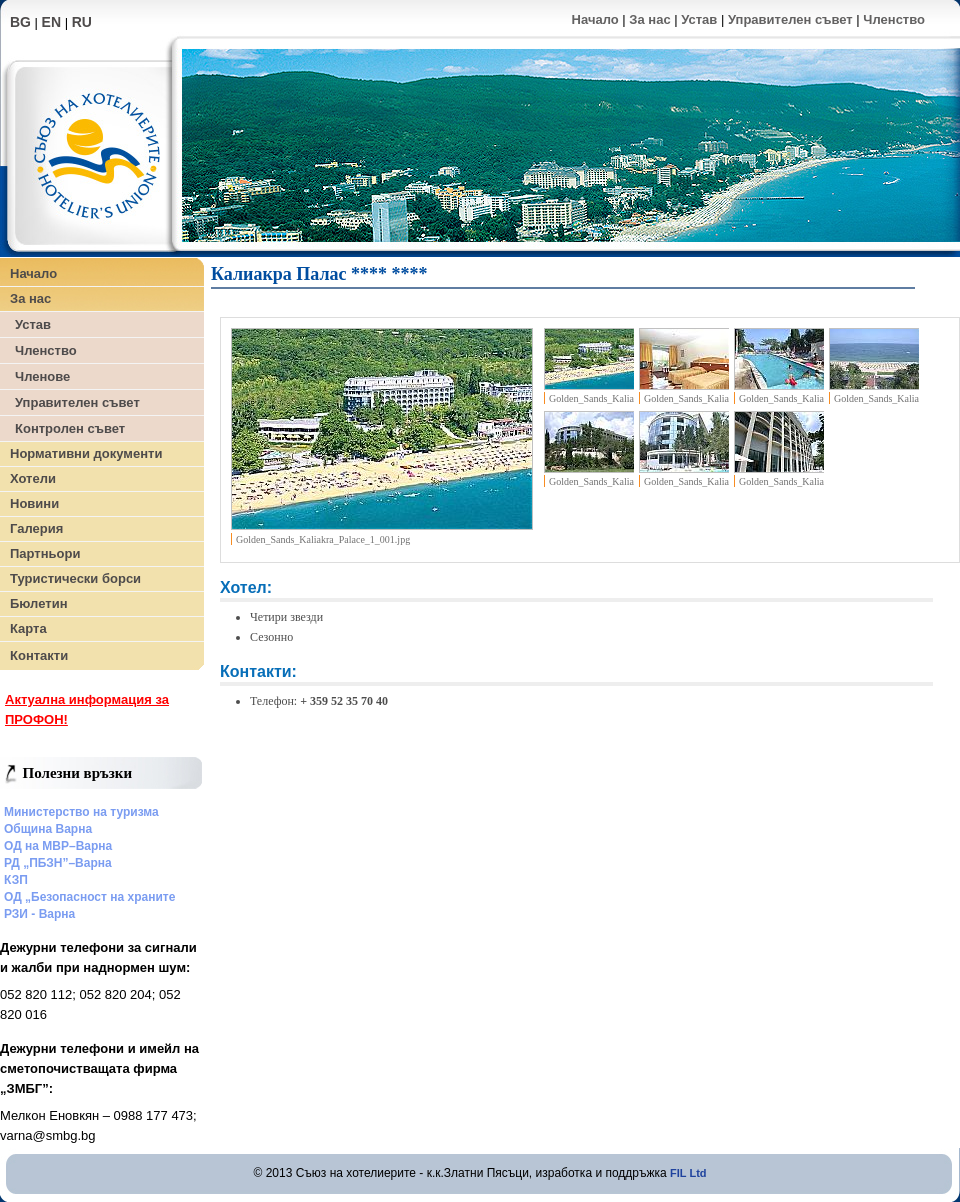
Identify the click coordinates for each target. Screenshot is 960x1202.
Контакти (39, 655)
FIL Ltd (688, 1173)
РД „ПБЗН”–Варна (58, 863)
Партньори (45, 553)
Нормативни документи (86, 453)
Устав (699, 19)
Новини (34, 503)
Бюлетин (38, 603)
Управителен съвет (790, 19)
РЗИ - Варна (39, 914)
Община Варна (48, 829)
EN (51, 22)
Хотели (33, 478)
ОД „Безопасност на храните (89, 897)
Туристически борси (75, 578)
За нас (649, 19)
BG (20, 22)
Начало (595, 19)
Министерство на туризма (81, 812)
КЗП (16, 880)
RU (82, 22)
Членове (42, 376)
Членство (894, 19)
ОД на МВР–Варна (58, 846)
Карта (28, 628)
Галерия (36, 528)
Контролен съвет (70, 428)
